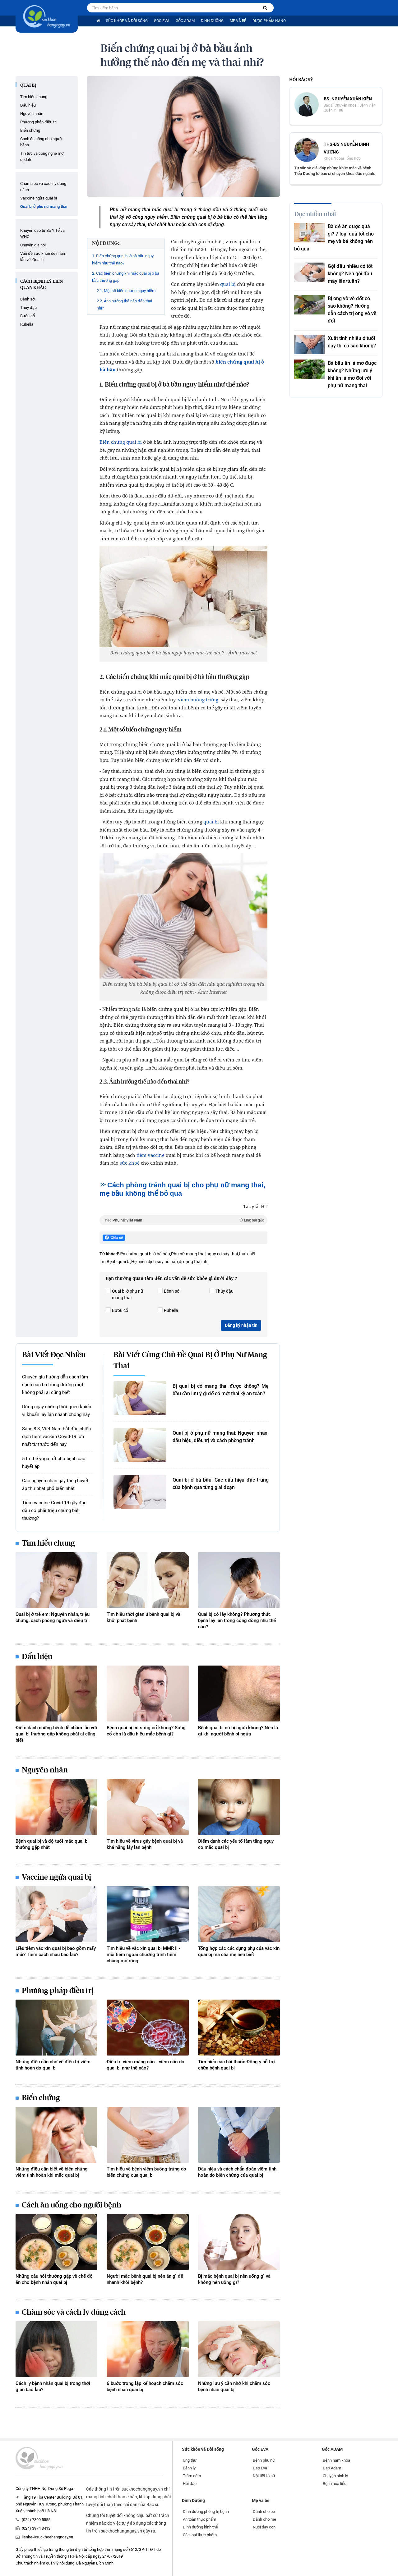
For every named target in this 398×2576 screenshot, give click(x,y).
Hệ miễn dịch (143, 1261)
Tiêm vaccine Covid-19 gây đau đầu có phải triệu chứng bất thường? (54, 1510)
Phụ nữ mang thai (188, 1253)
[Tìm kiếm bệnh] (265, 8)
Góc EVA (161, 21)
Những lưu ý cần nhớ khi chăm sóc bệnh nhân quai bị (234, 2386)
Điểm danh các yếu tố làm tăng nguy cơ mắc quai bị (236, 1844)
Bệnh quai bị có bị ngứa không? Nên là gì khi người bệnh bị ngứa (238, 1731)
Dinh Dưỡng (212, 21)
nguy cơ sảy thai (222, 1253)
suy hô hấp (167, 1261)
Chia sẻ (114, 1237)
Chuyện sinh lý (335, 2475)
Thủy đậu (28, 307)
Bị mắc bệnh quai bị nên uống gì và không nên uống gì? (234, 2279)
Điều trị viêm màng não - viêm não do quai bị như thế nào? (145, 2065)
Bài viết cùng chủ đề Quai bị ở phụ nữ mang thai (190, 1360)
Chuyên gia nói (33, 245)
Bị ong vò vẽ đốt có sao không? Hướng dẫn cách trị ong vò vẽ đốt (352, 310)
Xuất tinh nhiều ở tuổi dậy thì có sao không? (352, 342)
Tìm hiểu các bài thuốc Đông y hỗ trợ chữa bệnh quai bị (236, 2065)
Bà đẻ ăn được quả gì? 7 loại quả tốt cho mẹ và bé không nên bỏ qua (334, 237)
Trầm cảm (192, 2475)
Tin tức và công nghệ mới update (42, 156)
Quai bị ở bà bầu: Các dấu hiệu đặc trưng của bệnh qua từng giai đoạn (221, 1483)
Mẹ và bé (238, 21)
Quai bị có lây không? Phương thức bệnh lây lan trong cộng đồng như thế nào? (237, 1620)
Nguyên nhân (31, 113)
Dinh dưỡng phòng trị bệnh (206, 2511)
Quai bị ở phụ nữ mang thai (43, 206)
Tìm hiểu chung (33, 96)
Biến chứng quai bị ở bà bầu (143, 1253)
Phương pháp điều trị (38, 122)
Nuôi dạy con (264, 2527)
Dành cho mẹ (264, 2519)
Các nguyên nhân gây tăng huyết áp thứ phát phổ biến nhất (55, 1484)
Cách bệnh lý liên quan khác (41, 284)
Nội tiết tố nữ (264, 2475)
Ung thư (190, 2460)
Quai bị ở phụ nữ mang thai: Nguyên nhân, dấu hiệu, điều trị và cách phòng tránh (221, 1436)
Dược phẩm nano (269, 21)
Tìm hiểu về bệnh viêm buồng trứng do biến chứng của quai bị (146, 2172)
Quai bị (28, 85)
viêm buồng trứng (198, 699)
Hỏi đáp (190, 2483)
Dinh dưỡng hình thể (200, 2527)
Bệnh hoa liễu (334, 2483)
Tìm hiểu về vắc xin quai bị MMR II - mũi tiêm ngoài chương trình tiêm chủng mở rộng (143, 1955)
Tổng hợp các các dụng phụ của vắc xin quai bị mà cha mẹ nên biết (239, 1951)
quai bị (228, 284)
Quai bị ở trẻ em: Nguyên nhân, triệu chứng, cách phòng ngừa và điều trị (53, 1617)
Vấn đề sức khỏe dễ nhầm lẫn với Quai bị (43, 256)
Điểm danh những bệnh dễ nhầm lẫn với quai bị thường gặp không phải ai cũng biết (56, 1734)
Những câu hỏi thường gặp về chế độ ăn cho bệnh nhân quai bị (54, 2279)
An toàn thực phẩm (199, 2519)
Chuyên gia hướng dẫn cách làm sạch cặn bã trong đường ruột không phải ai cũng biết (55, 1384)
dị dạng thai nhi (193, 1261)
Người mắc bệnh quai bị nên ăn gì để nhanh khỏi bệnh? (145, 2279)
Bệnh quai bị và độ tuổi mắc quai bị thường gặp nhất (52, 1844)
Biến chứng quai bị (121, 442)
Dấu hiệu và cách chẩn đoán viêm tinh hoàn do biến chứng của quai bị (237, 2172)
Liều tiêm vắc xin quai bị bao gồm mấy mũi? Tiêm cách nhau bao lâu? (56, 1951)
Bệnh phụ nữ (264, 2460)
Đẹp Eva (260, 2468)
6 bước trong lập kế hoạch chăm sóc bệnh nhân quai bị (145, 2386)
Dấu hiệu (28, 105)
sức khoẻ (130, 1163)
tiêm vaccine (150, 1155)
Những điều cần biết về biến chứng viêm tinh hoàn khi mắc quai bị (52, 2172)
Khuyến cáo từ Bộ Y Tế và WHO (42, 233)
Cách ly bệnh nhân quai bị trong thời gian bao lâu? (53, 2386)
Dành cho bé (264, 2511)
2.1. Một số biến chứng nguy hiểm (126, 290)
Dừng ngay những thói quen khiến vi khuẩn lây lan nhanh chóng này (56, 1410)
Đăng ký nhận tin (241, 1325)
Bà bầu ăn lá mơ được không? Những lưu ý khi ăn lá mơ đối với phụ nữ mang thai (352, 374)
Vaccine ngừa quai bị (38, 198)
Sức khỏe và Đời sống (127, 21)
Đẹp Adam (332, 2468)
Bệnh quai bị (118, 1261)
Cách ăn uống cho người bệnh (41, 141)
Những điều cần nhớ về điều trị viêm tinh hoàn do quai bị (53, 2065)
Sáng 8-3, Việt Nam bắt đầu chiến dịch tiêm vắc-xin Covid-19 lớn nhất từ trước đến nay (56, 1436)
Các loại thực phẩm (200, 2534)
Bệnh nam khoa (336, 2460)
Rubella (26, 324)
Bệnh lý (189, 2468)
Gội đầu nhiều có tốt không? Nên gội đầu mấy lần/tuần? (350, 273)
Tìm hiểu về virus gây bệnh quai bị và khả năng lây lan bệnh (145, 1844)
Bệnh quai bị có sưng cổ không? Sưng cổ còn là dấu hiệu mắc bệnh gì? (146, 1731)
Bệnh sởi (27, 299)
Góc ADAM (185, 21)
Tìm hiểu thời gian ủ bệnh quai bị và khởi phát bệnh (143, 1617)
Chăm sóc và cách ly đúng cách (43, 186)
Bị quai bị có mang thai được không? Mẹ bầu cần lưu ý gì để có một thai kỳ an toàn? (221, 1389)
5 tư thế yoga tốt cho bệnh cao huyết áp (54, 1462)
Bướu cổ (27, 316)
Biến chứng (30, 130)
